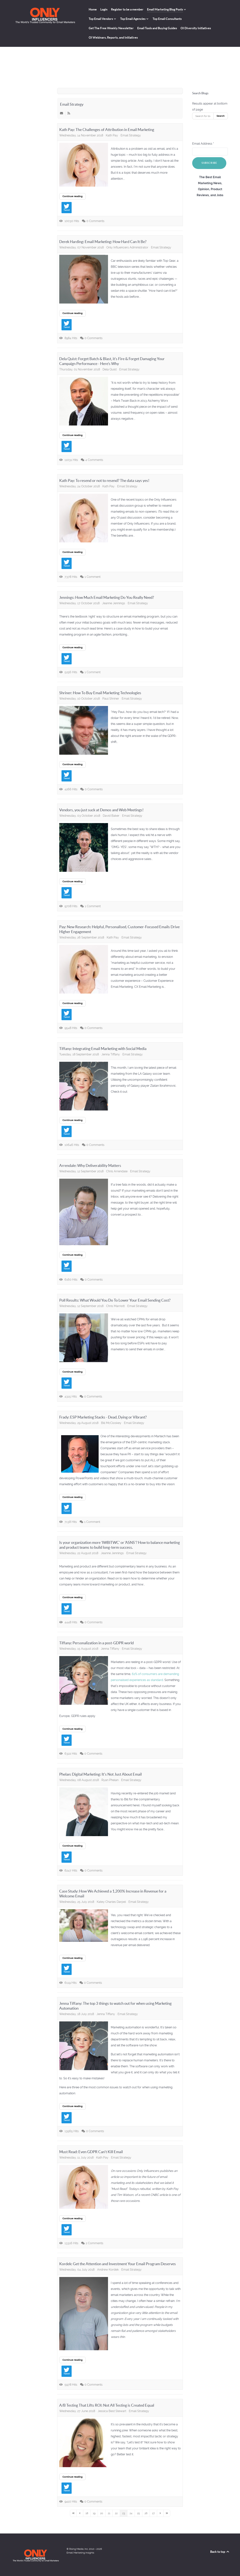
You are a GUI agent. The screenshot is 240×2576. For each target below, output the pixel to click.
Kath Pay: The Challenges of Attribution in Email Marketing (106, 130)
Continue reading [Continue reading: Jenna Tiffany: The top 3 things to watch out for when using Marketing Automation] (72, 2106)
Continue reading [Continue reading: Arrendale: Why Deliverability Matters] (72, 1254)
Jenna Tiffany (110, 1054)
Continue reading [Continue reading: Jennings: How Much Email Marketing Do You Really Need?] (72, 647)
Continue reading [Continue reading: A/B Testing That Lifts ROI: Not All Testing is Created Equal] (72, 2476)
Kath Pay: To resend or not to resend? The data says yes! (104, 481)
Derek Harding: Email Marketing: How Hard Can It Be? (102, 242)
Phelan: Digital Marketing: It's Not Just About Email (100, 1774)
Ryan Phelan (109, 1780)
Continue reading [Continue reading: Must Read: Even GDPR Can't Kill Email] (72, 2218)
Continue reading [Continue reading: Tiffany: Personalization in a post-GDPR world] (72, 1728)
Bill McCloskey (111, 1423)
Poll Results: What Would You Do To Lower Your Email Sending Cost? (114, 1300)
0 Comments (95, 221)
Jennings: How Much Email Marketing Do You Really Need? (106, 597)
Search (221, 115)
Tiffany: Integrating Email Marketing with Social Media (102, 1049)
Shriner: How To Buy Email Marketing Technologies (100, 693)
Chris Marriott (115, 1306)
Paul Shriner (110, 698)
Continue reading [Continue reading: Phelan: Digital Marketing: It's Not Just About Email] (72, 1845)
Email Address (203, 143)
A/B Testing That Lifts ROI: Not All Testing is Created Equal (106, 2405)
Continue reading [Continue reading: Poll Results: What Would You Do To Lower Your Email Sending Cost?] (72, 1371)
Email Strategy (71, 104)
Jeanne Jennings (113, 603)
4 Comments (94, 460)
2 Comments (94, 2243)
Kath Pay (112, 135)
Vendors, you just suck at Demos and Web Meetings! (101, 810)
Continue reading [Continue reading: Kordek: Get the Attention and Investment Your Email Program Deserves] (72, 2359)
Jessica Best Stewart (112, 2411)
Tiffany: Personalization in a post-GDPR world (96, 1643)
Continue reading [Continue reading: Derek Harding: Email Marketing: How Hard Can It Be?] (72, 313)
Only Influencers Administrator (127, 247)
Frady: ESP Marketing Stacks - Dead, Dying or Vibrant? (103, 1417)
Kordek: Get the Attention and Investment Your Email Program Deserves (117, 2264)
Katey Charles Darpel (111, 1902)
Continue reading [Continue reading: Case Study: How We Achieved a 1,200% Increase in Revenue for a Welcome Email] (72, 1958)
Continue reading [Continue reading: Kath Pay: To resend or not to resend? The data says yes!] (72, 552)
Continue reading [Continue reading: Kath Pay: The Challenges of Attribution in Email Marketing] (72, 196)
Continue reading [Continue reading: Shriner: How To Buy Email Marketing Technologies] (72, 764)
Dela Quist (110, 369)
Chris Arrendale (117, 1171)
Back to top (220, 2551)
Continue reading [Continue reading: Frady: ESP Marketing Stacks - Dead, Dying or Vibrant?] (72, 1497)
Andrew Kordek (108, 2269)
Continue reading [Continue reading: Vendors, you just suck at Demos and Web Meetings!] (72, 881)
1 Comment (92, 577)
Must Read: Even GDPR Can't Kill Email (91, 2152)
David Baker (111, 815)
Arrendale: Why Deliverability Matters (90, 1165)
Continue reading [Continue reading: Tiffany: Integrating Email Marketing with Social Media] (72, 1120)
